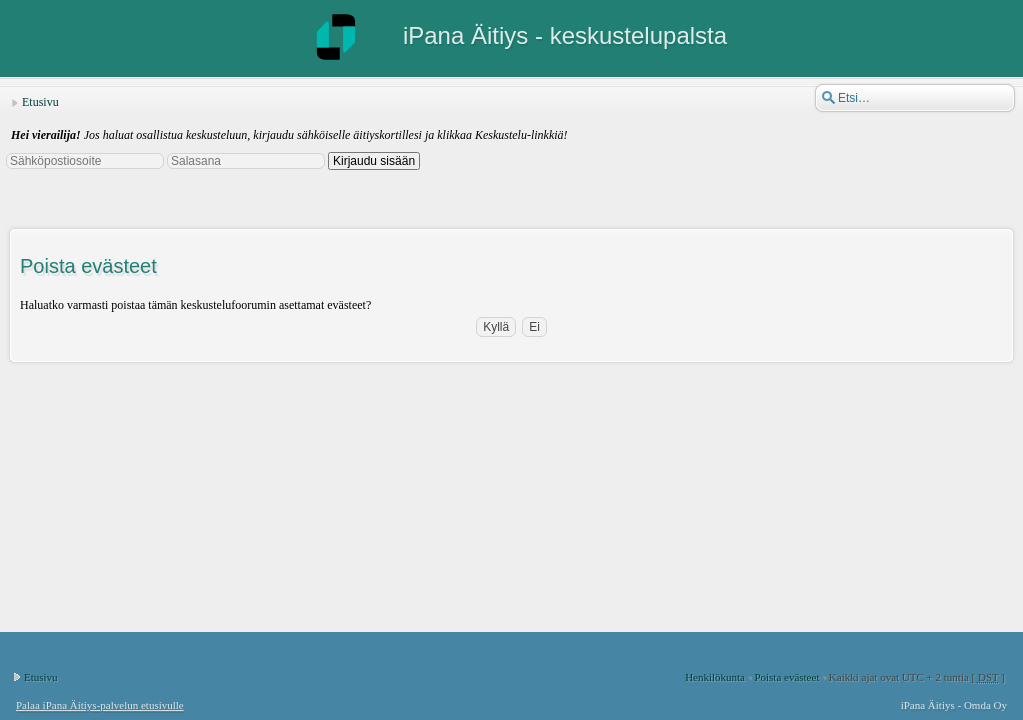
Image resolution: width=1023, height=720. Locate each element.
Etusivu (40, 102)
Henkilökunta (715, 677)
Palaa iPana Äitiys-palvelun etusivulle (100, 705)
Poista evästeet (786, 677)
